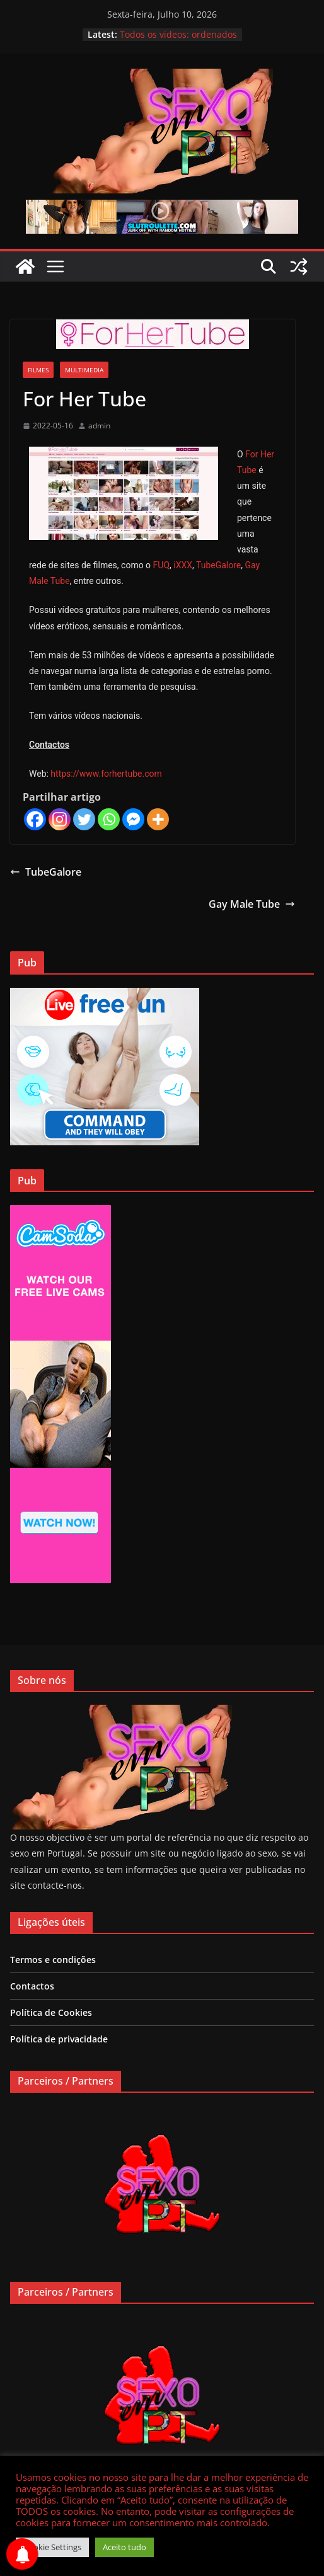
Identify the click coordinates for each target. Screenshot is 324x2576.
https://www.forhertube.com (105, 774)
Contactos (32, 1986)
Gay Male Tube (252, 904)
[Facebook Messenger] (133, 819)
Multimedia (84, 369)
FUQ (161, 565)
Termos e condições (53, 1960)
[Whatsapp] (109, 819)
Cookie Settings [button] (52, 2547)
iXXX (182, 565)
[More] (158, 819)
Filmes (38, 369)
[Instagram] (60, 819)
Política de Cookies (51, 2012)
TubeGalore (218, 565)
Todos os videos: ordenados (178, 34)
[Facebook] (35, 819)
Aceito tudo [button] (124, 2547)
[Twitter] (84, 819)
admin (99, 425)
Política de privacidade (59, 2039)
